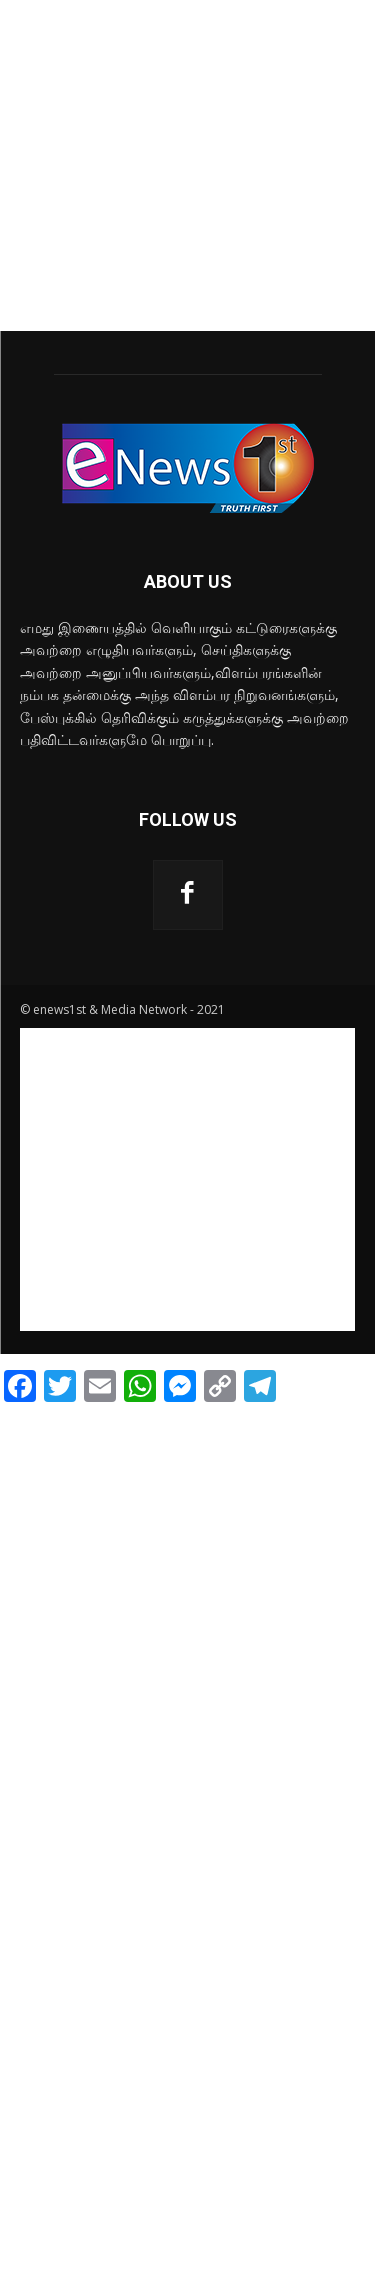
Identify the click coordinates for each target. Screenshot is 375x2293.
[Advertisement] (187, 165)
